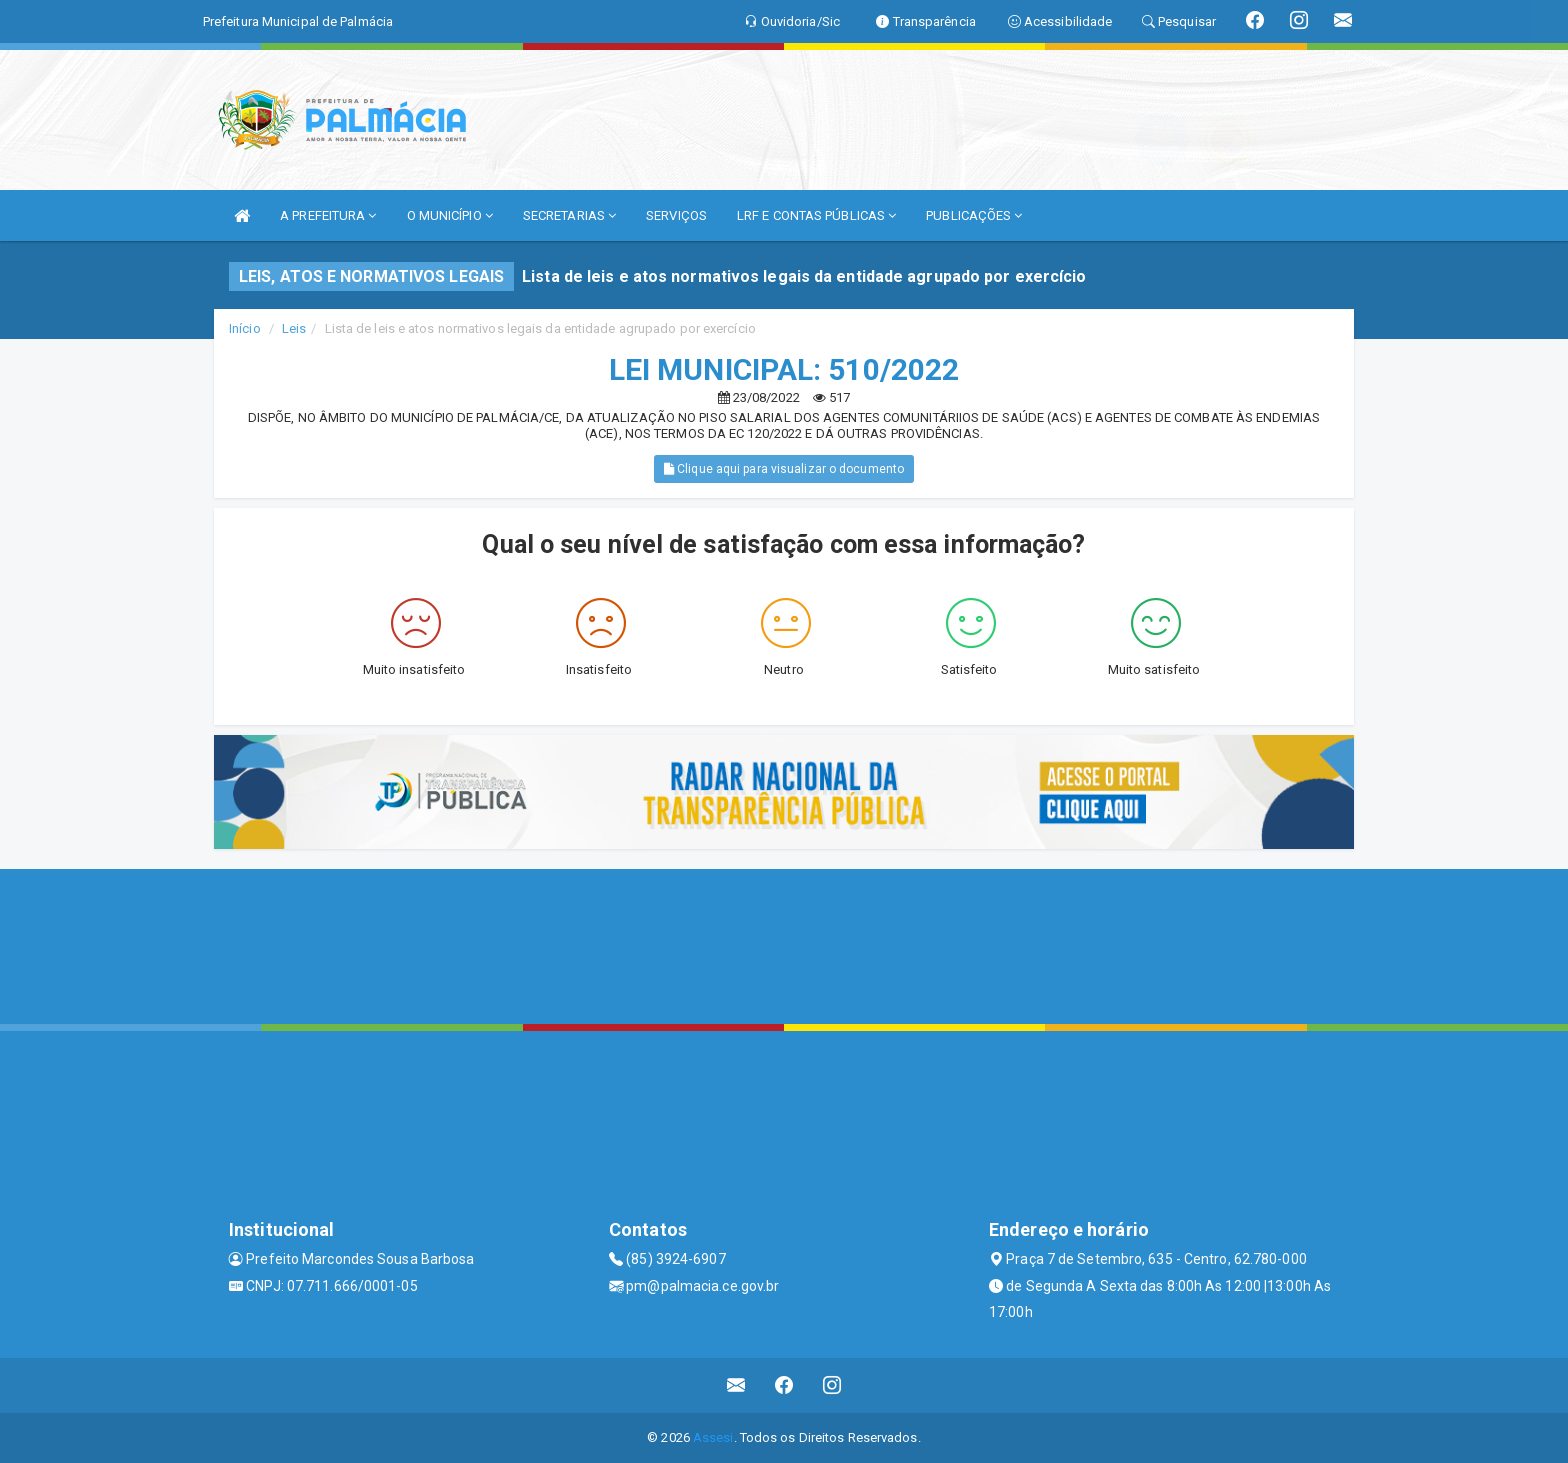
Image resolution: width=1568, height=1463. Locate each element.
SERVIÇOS (676, 215)
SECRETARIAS (569, 215)
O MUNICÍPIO (450, 215)
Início (245, 328)
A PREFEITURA (328, 215)
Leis (294, 328)
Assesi (713, 1437)
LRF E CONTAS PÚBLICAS (816, 215)
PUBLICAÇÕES (974, 215)
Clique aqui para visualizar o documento (784, 469)
